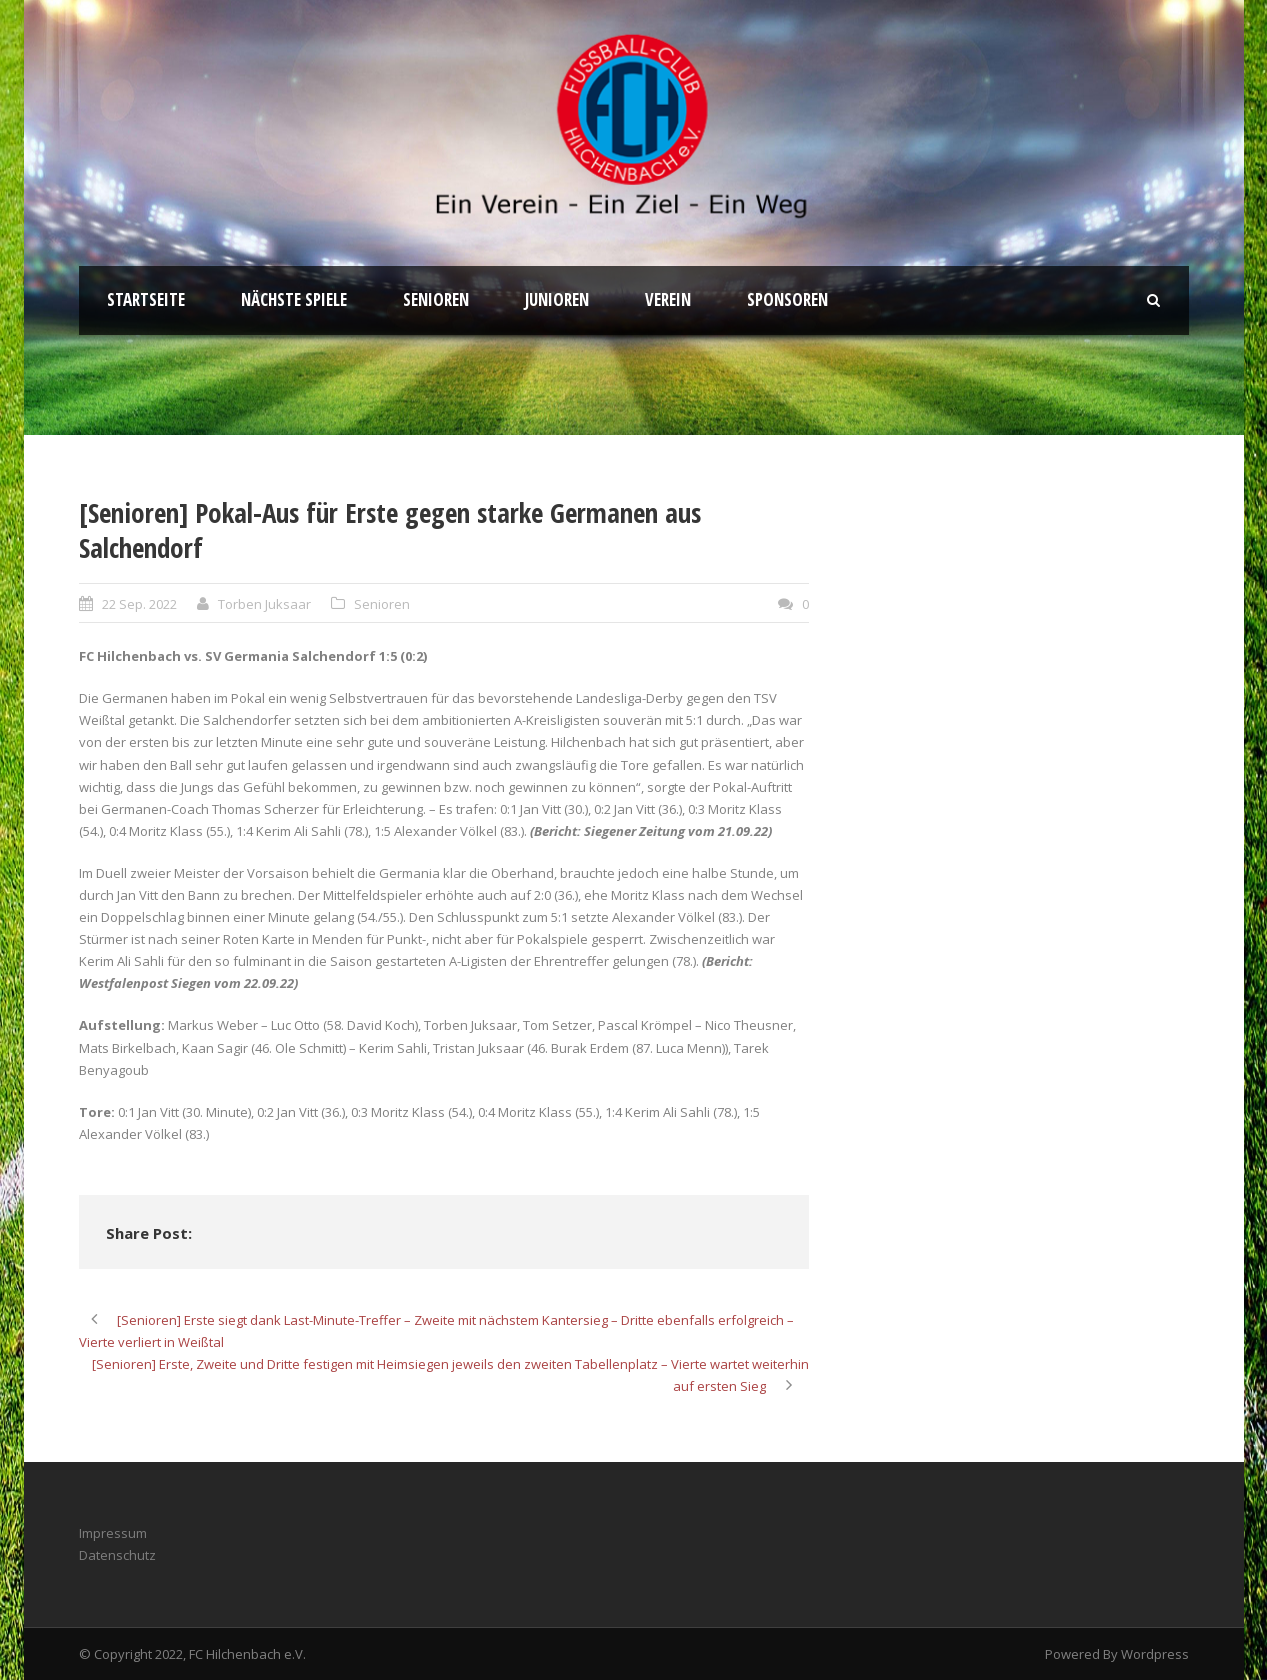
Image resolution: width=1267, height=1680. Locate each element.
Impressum (113, 1533)
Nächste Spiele (294, 299)
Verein (668, 299)
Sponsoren (787, 299)
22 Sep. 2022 (139, 604)
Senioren (436, 299)
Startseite (146, 299)
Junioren (557, 299)
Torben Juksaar (264, 604)
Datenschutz (117, 1555)
